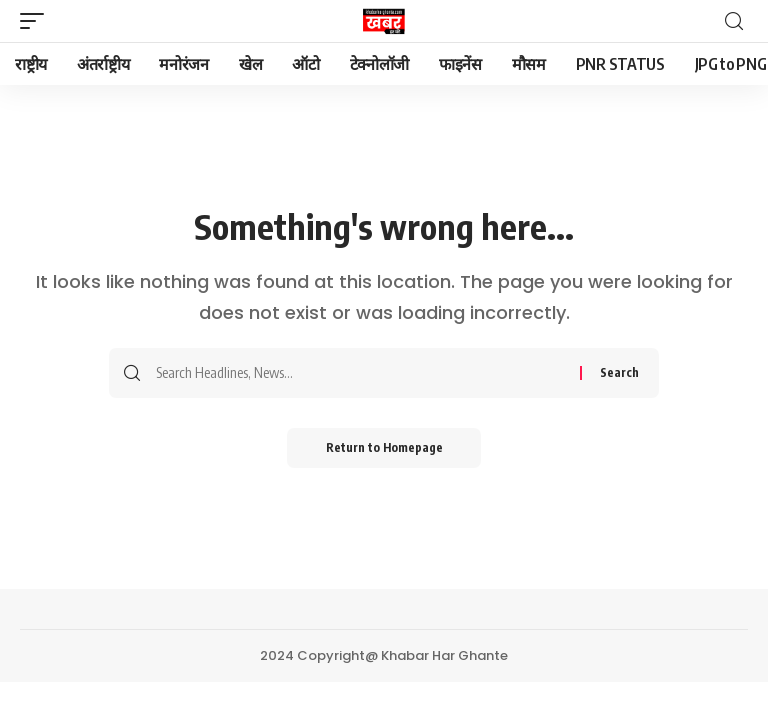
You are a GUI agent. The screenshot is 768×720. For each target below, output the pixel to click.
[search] (734, 21)
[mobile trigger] (37, 21)
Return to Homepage (384, 447)
